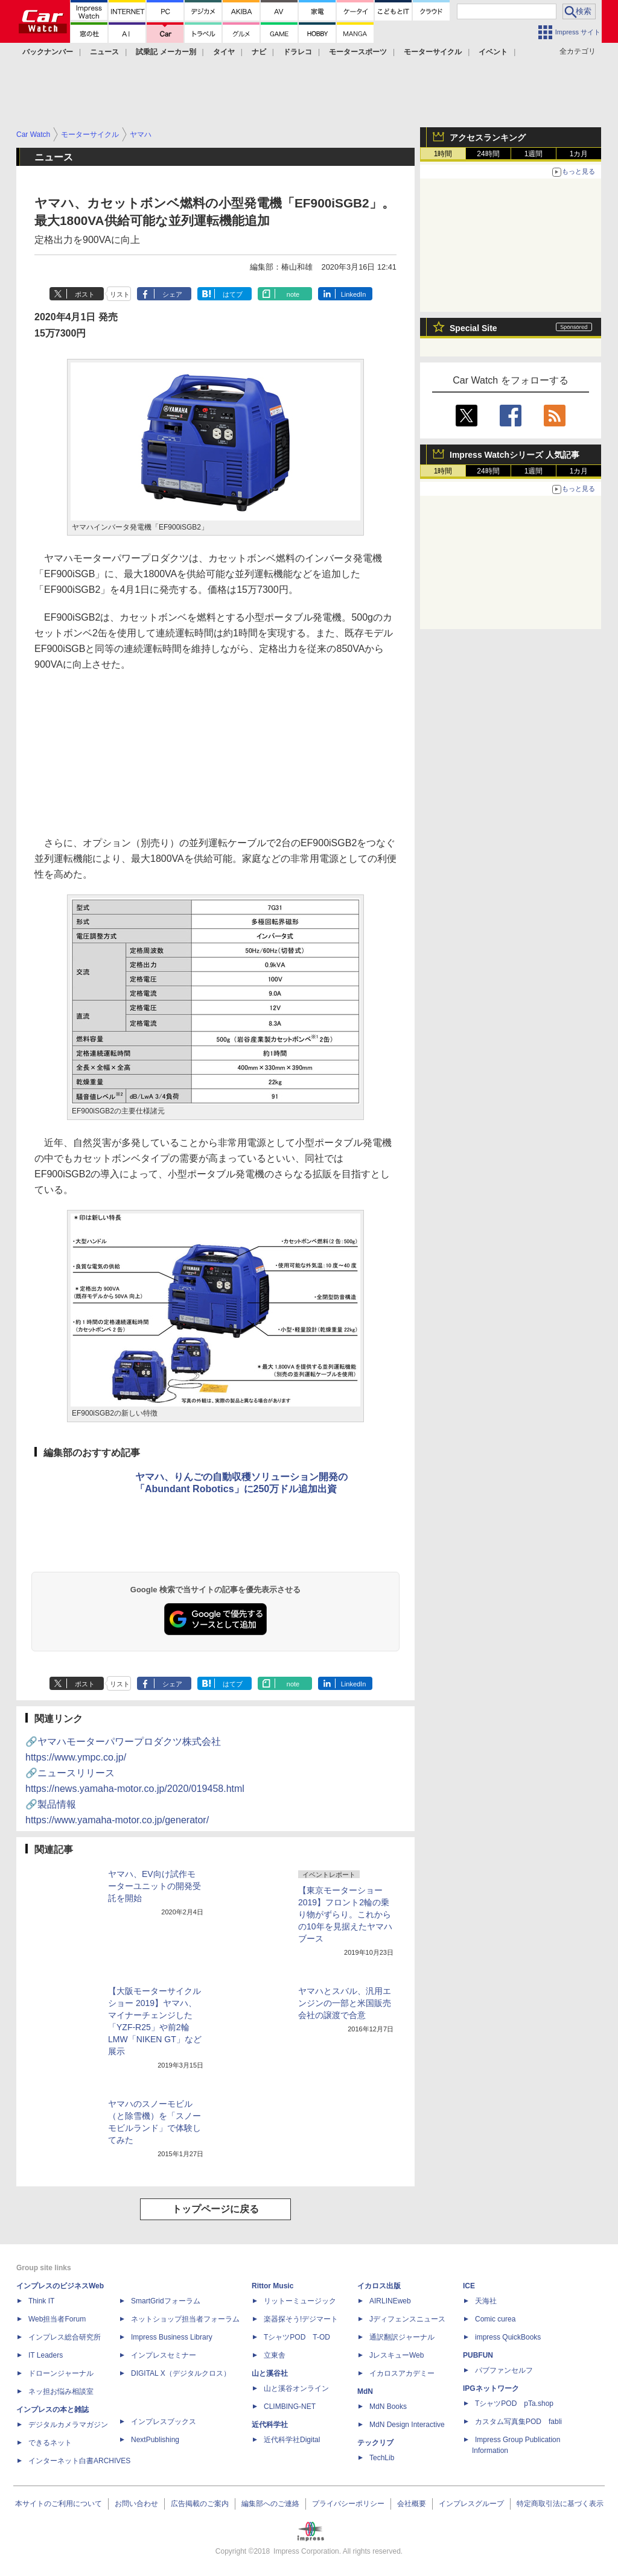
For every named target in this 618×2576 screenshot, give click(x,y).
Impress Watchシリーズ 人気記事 (514, 455)
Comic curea (495, 2319)
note (293, 294)
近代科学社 (270, 2424)
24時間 (488, 154)
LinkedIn (353, 294)
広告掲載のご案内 (200, 2503)
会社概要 (411, 2503)
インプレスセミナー (163, 2355)
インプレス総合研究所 (64, 2337)
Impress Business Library (171, 2337)
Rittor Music (272, 2286)
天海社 (486, 2301)
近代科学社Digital (292, 2439)
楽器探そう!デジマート (301, 2319)
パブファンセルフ (504, 2370)
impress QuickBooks (508, 2337)
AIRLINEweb (390, 2301)
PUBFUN (478, 2355)
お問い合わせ (136, 2503)
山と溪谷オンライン (296, 2388)
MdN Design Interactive (407, 2424)
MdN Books (388, 2406)
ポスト (85, 294)
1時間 (443, 154)
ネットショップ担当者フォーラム (185, 2319)
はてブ (233, 294)
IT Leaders (45, 2355)
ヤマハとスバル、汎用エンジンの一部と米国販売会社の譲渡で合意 (344, 2003)
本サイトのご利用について (58, 2503)
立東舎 (274, 2355)
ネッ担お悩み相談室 (61, 2391)
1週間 (533, 154)
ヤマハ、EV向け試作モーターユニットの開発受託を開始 (154, 1886)
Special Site (473, 328)
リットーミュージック (300, 2301)
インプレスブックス (163, 2421)
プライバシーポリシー (348, 2503)
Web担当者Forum (57, 2319)
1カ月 (579, 154)
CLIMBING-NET (290, 2406)
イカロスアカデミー (402, 2373)
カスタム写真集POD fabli (518, 2421)
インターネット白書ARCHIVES (79, 2461)
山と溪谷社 (270, 2373)
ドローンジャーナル (61, 2373)
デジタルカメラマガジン (68, 2424)
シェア (172, 294)
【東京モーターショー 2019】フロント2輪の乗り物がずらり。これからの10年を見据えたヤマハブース (345, 1914)
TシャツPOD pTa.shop (514, 2403)
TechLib (381, 2458)
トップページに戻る (215, 2209)
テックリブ (375, 2442)
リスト (120, 294)
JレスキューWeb (396, 2355)
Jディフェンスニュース (407, 2319)
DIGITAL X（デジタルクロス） (181, 2373)
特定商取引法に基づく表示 (560, 2503)
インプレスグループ (471, 2503)
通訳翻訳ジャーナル (402, 2337)
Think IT (41, 2301)
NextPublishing (155, 2439)
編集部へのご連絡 (270, 2503)
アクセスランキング (488, 137)
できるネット (50, 2442)
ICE (469, 2286)
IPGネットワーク (491, 2388)
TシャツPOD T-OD (297, 2337)
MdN (365, 2391)
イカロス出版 (379, 2286)
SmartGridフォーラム (165, 2301)
